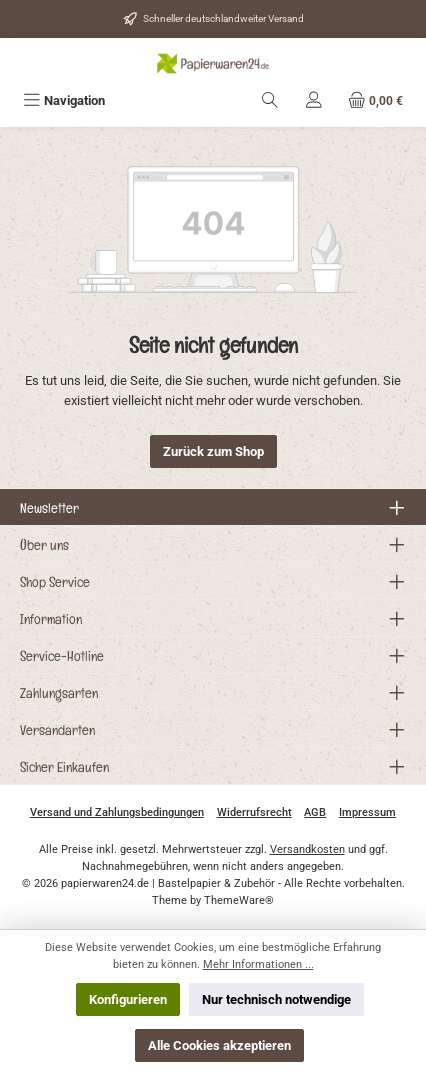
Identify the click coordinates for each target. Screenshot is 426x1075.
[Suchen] (270, 100)
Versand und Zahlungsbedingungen (117, 812)
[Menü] (64, 100)
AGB (315, 812)
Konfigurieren (128, 999)
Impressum (367, 812)
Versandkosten (307, 849)
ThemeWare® (239, 900)
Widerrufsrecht (254, 812)
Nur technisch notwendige (276, 999)
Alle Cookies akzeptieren (219, 1045)
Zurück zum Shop (213, 451)
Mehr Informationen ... (258, 964)
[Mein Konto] (314, 100)
